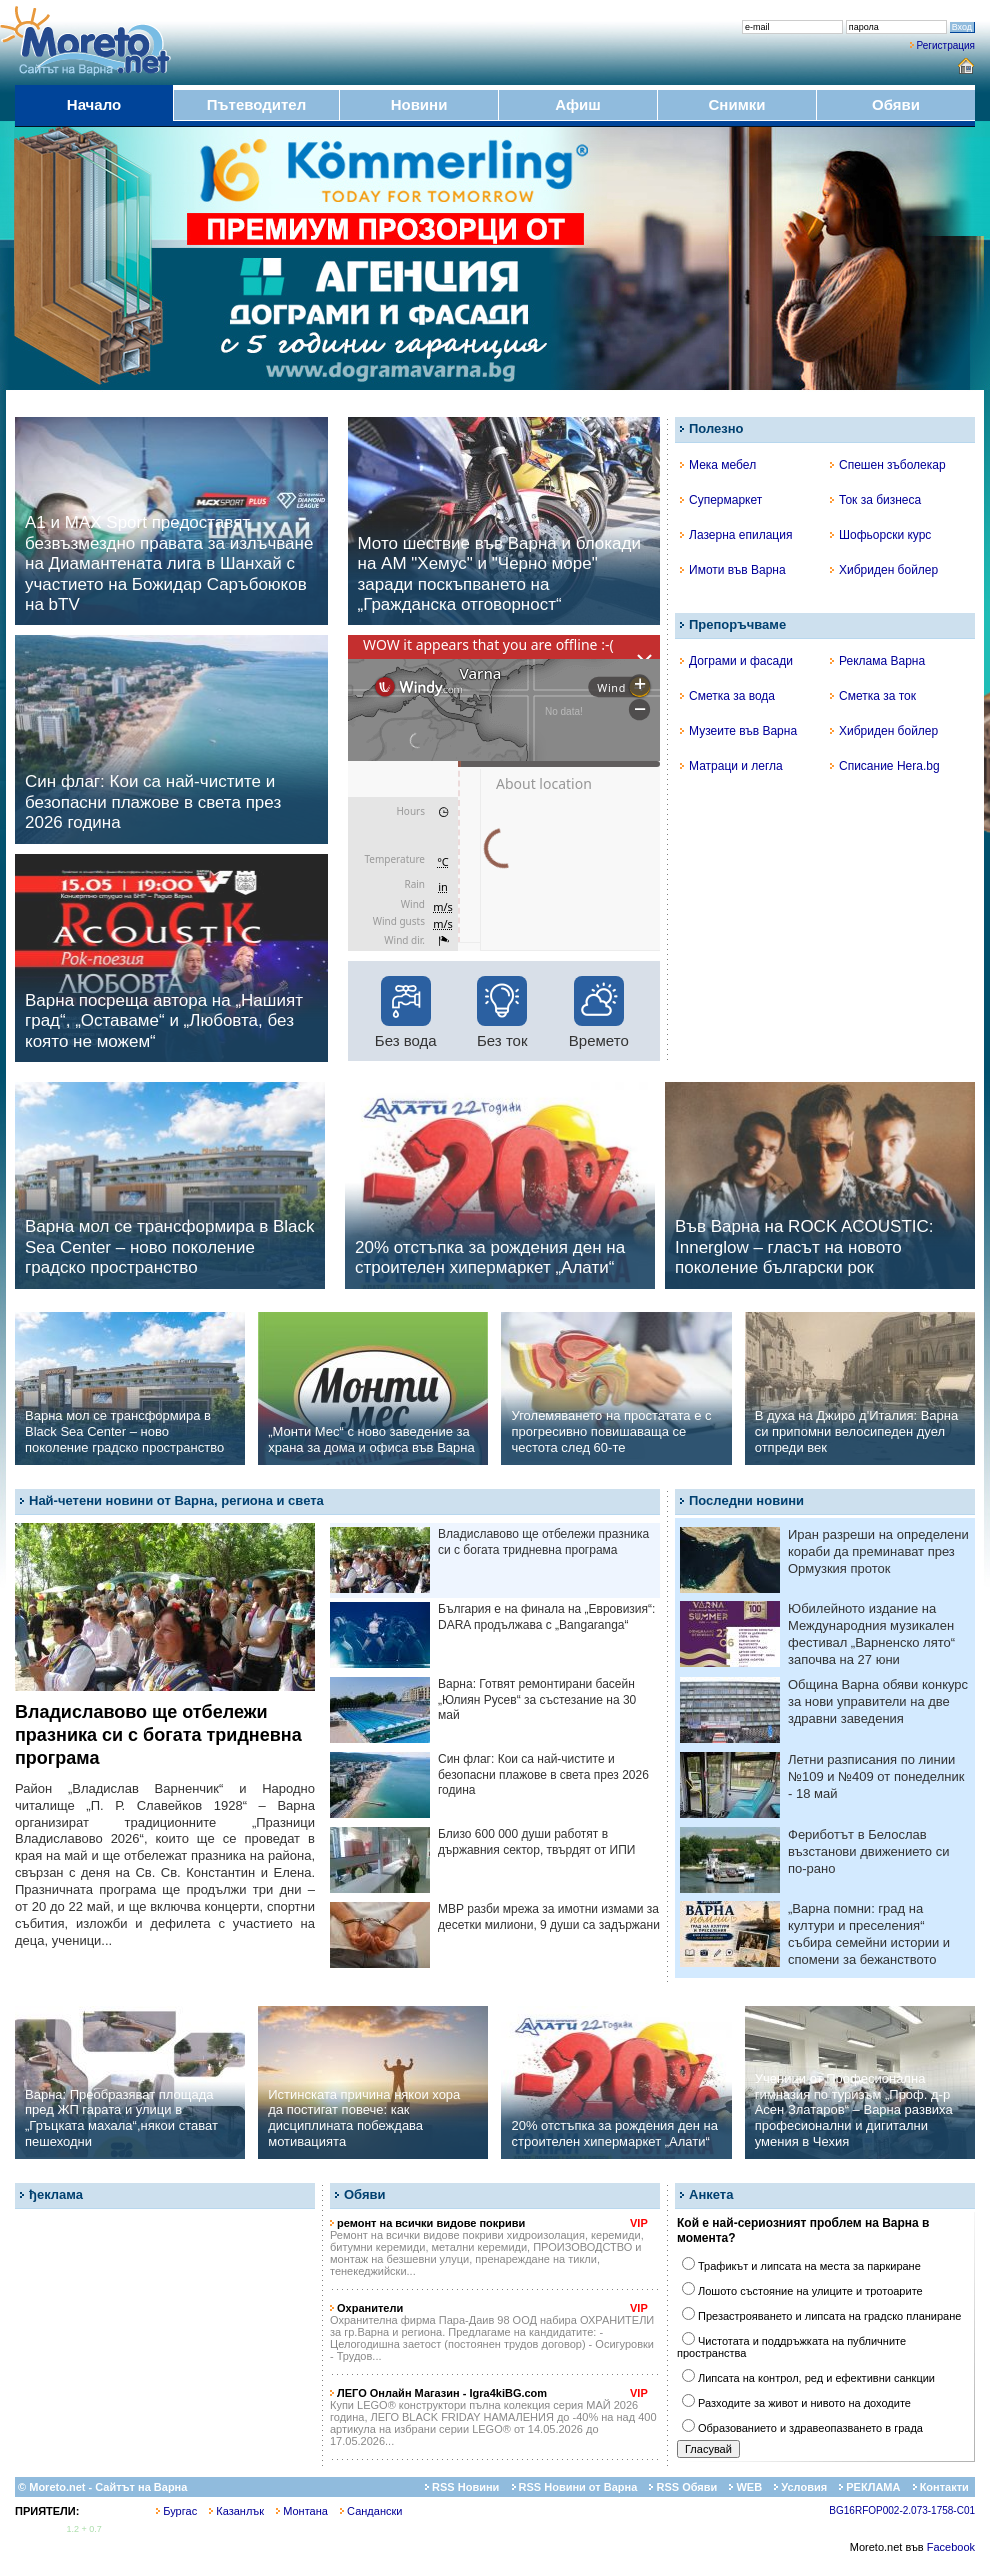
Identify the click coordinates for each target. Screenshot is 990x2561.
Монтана (302, 2511)
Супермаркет (721, 500)
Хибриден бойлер (884, 570)
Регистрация (946, 45)
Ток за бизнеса (875, 500)
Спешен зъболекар (888, 465)
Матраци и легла (731, 766)
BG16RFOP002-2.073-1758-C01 (902, 2510)
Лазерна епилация (736, 535)
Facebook (951, 2547)
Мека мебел (718, 465)
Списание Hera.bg (885, 766)
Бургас (176, 2511)
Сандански (371, 2511)
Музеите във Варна (738, 731)
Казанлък (236, 2511)
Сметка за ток (873, 696)
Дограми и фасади (736, 661)
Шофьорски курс (880, 535)
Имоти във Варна (733, 570)
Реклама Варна (877, 661)
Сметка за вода (727, 696)
